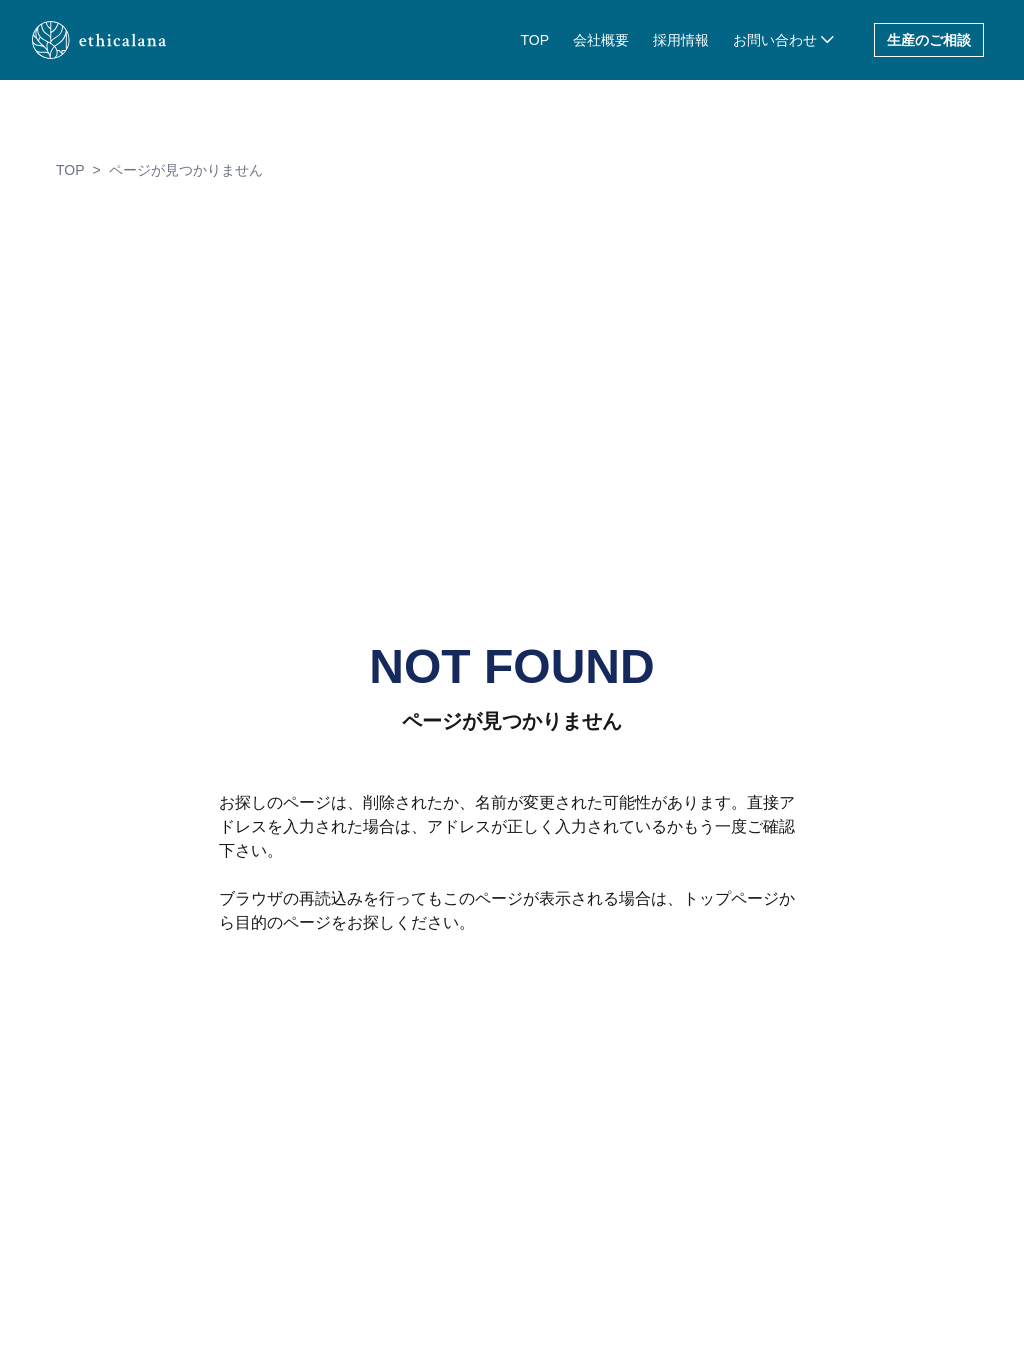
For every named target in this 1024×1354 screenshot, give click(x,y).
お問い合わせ (775, 40)
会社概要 (601, 40)
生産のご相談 (929, 40)
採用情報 (681, 40)
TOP (534, 40)
